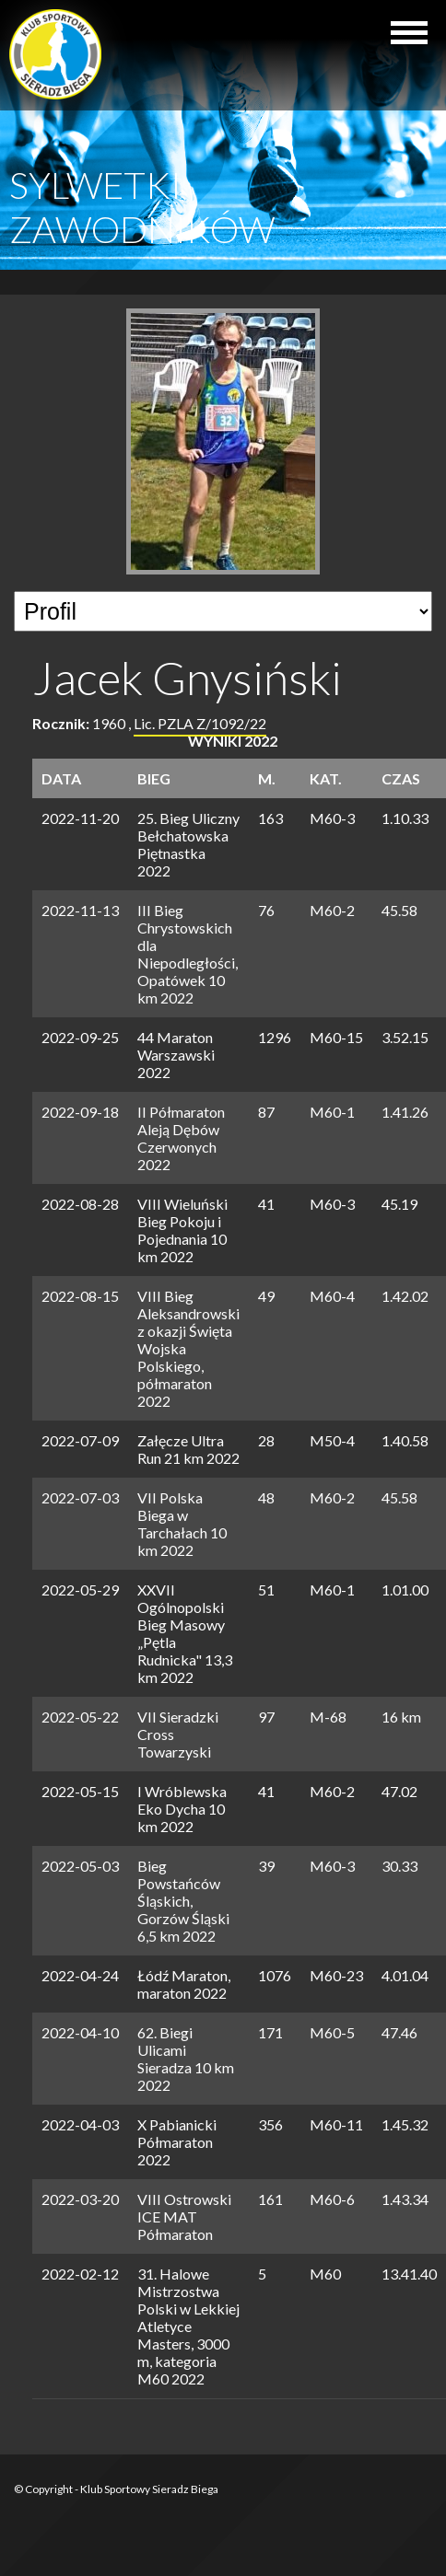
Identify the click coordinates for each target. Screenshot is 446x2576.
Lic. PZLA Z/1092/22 (200, 723)
